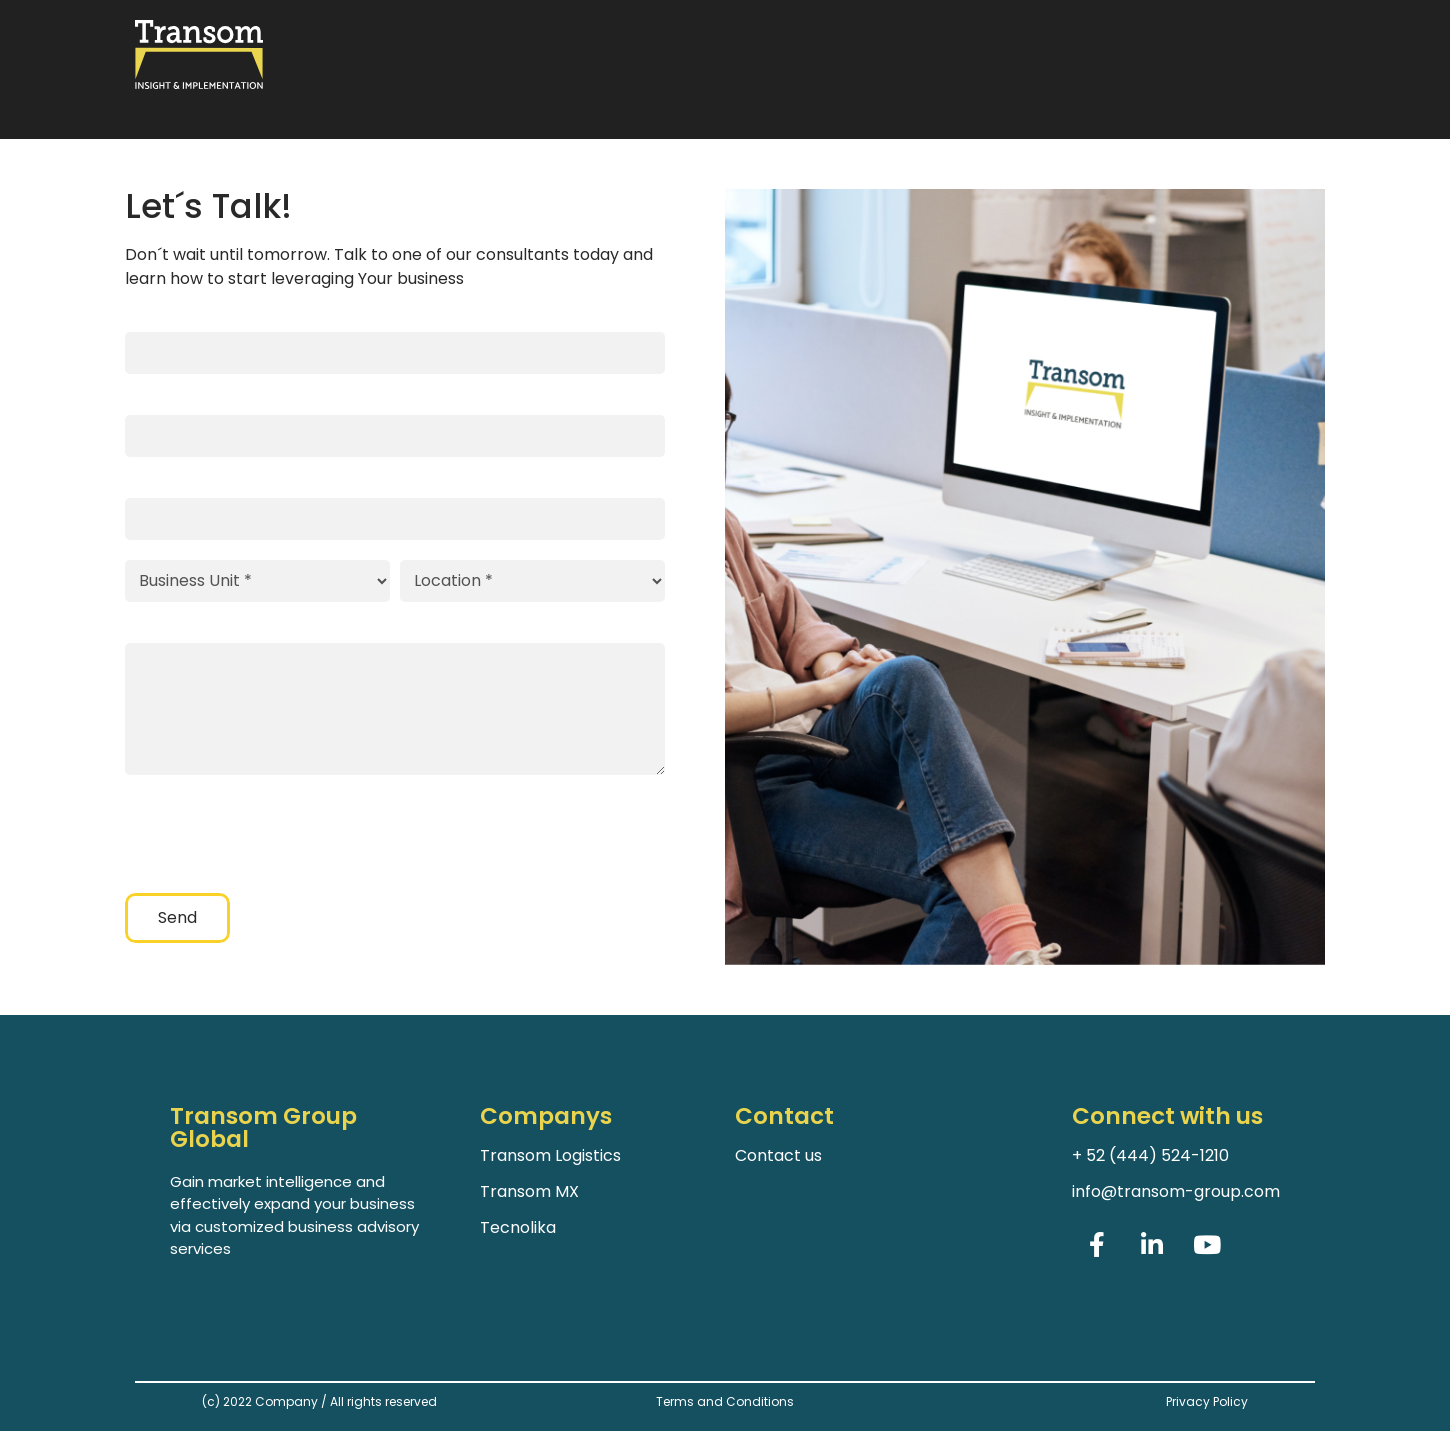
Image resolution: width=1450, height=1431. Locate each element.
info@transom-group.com (1176, 1191)
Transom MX (529, 1191)
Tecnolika (518, 1227)
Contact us (778, 1155)
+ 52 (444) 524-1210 (1150, 1155)
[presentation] (277, 834)
